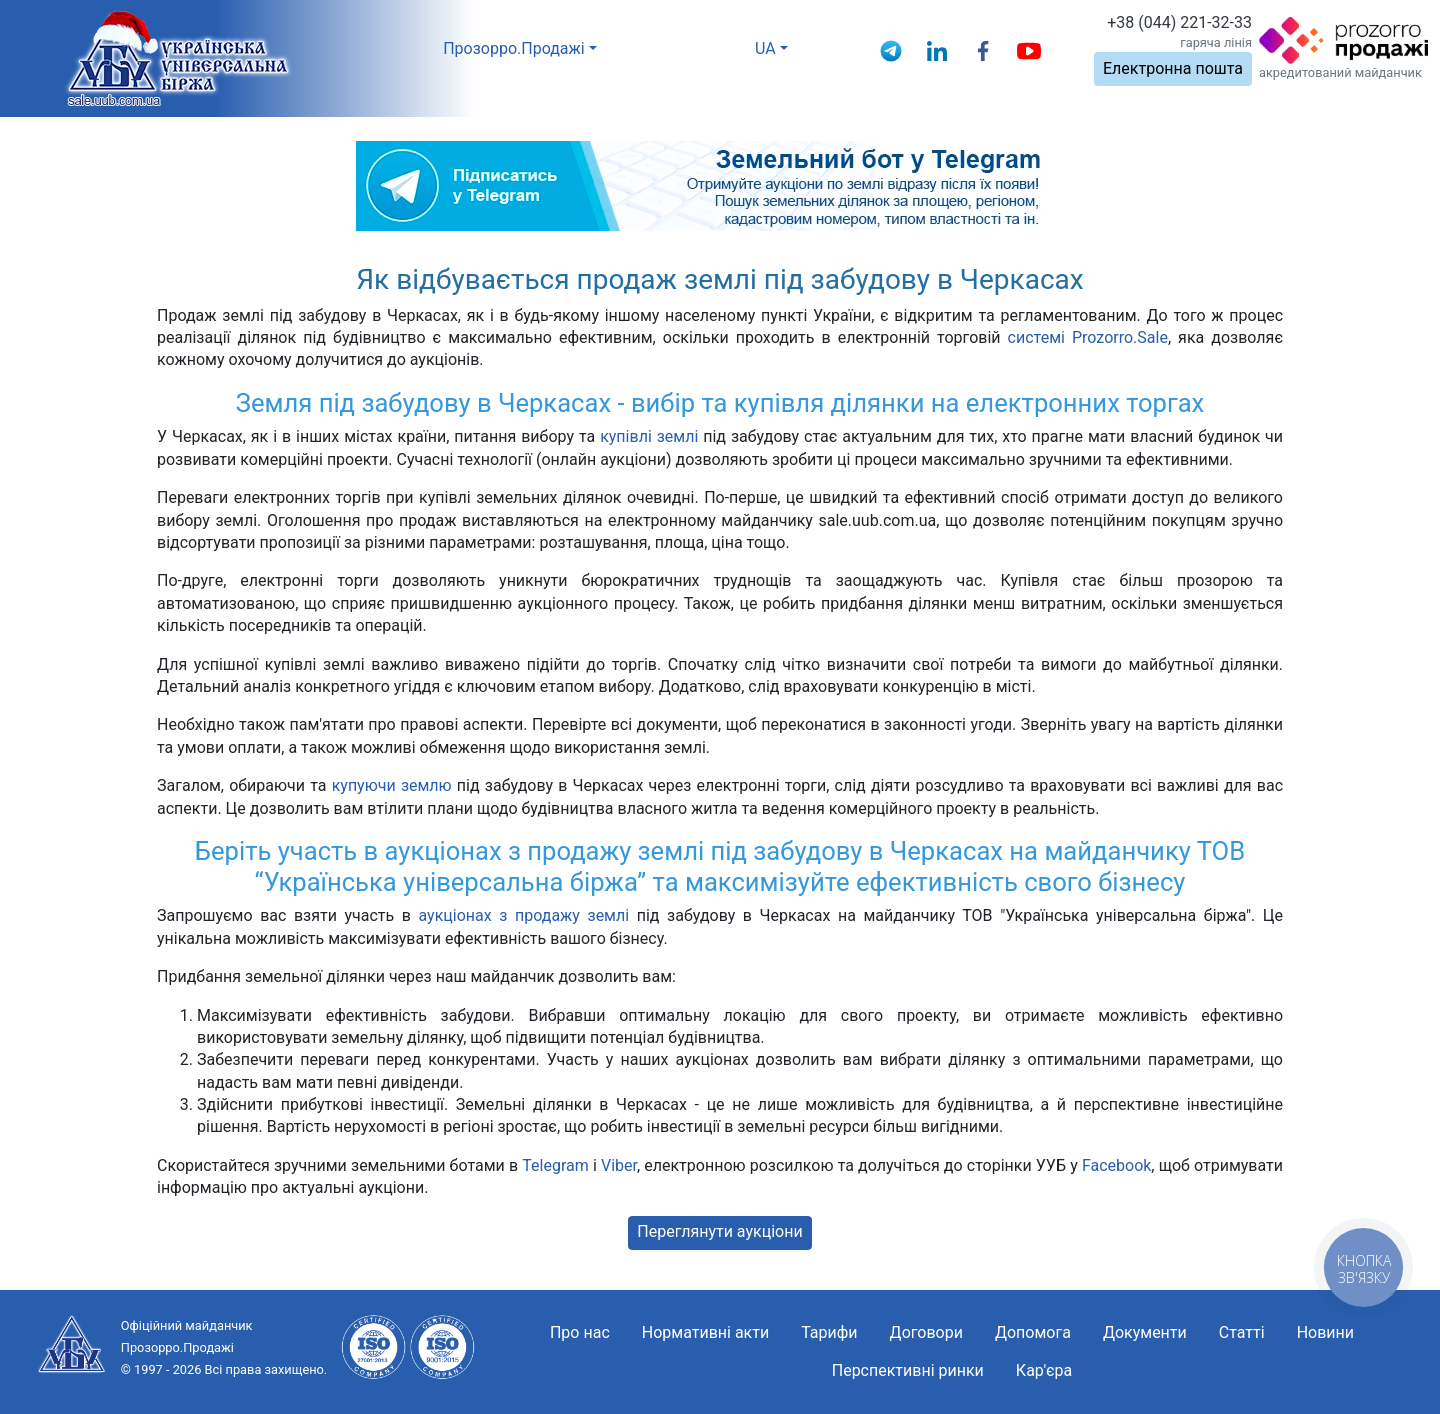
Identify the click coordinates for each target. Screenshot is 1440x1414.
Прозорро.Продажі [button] (514, 48)
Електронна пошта (1173, 68)
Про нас (580, 1332)
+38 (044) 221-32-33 (1179, 22)
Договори (926, 1332)
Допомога (1033, 1332)
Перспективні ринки (908, 1370)
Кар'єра (1044, 1370)
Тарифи (829, 1332)
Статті (1242, 1332)
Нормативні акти (705, 1332)
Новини (1325, 1332)
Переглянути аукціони (719, 1231)
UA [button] (765, 48)
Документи (1145, 1332)
